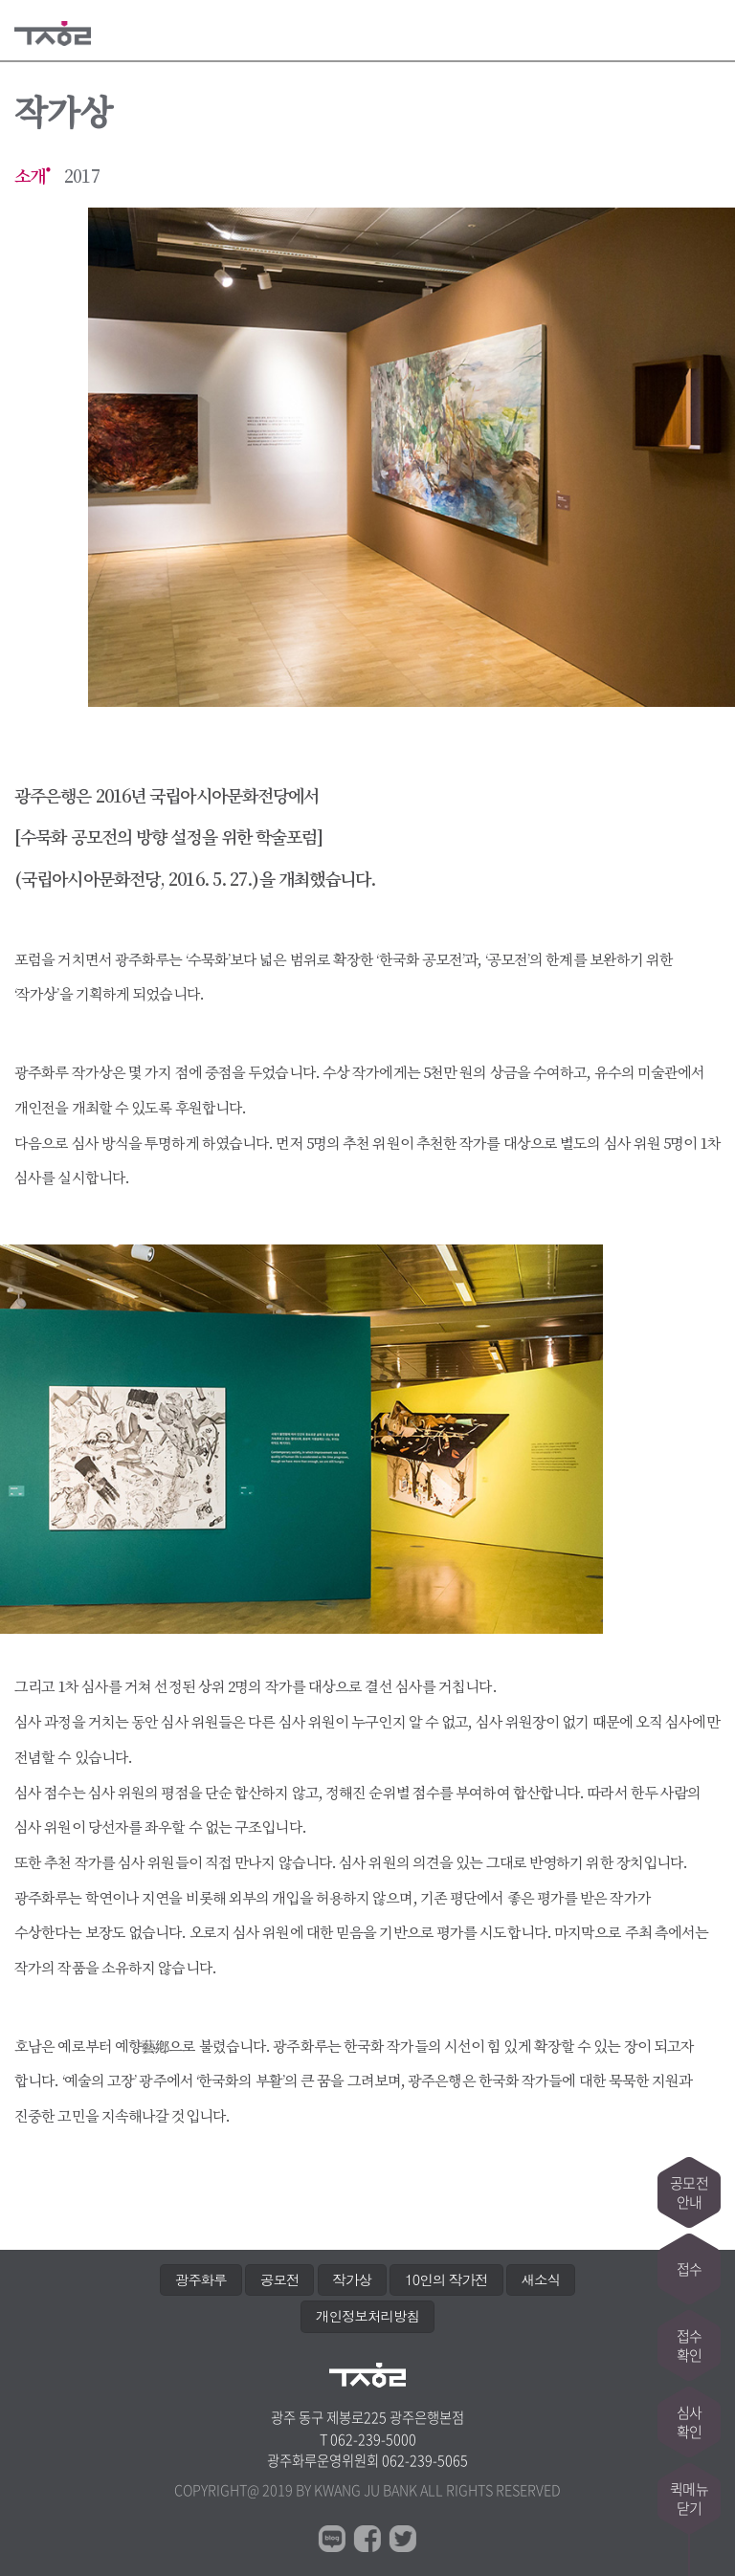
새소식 (541, 2279)
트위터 (403, 2538)
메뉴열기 (709, 30)
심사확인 (689, 2422)
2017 (81, 176)
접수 (689, 2268)
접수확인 (689, 2345)
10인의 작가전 (446, 2279)
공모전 (279, 2279)
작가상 (352, 2279)
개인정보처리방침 (367, 2315)
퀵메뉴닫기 (688, 2498)
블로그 (332, 2538)
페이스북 (367, 2538)
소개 (29, 176)
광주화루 (201, 2279)
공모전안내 (688, 2192)
